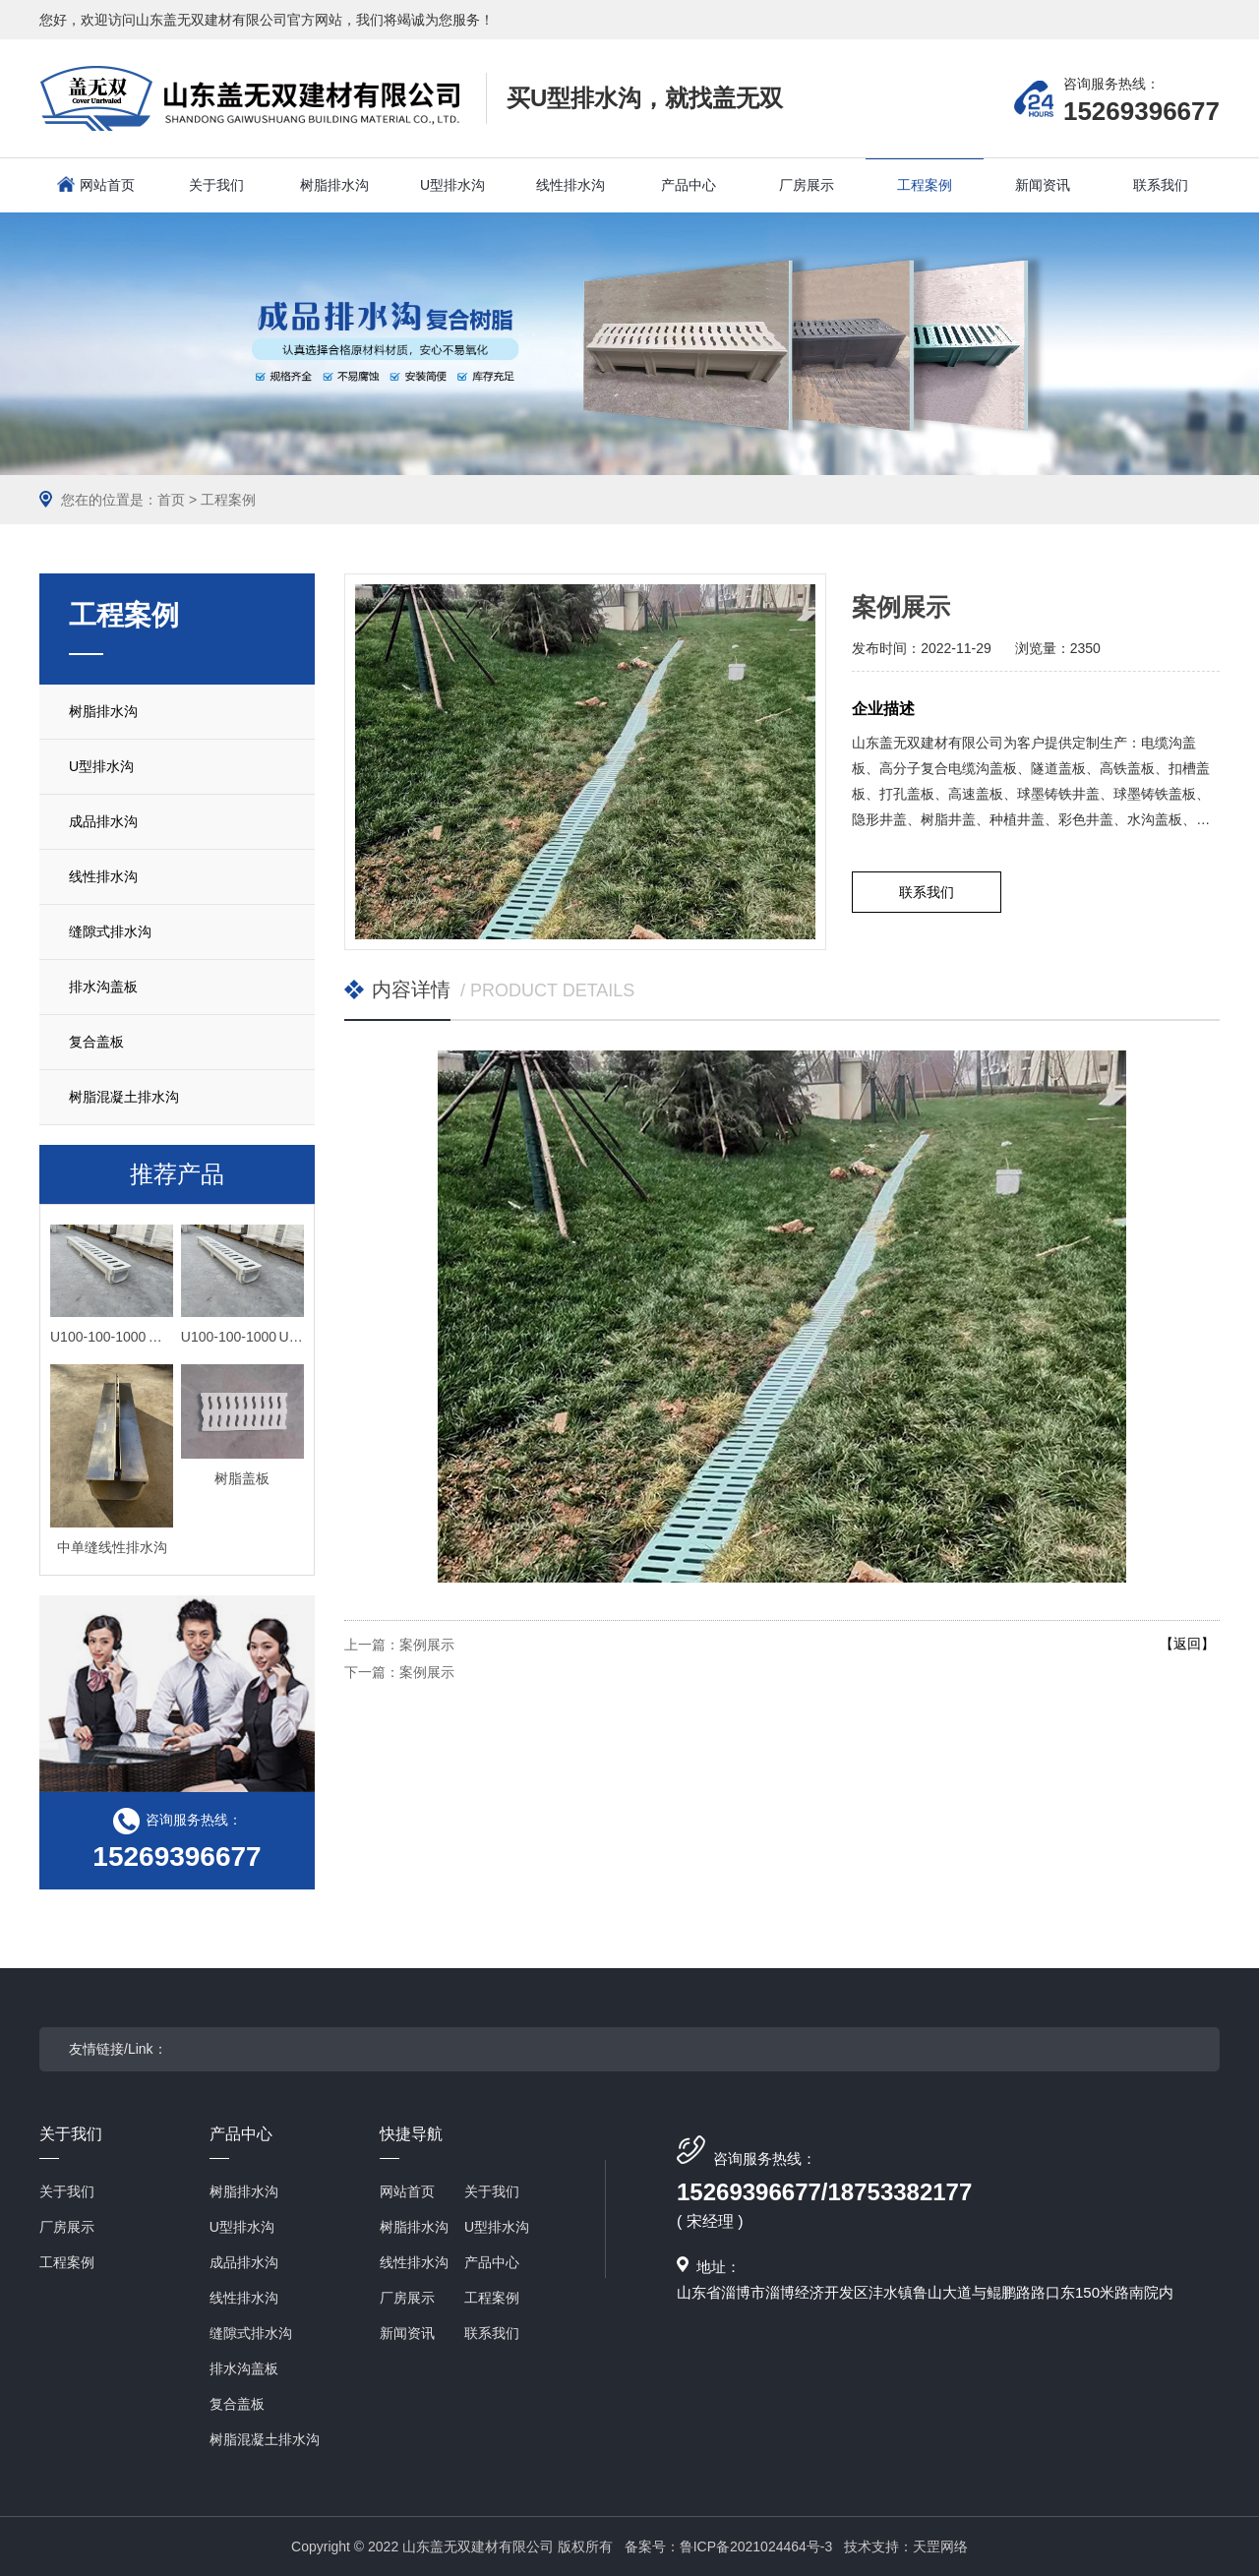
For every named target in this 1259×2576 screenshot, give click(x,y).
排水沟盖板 (103, 986)
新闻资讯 (407, 2333)
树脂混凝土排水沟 (124, 1097)
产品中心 (241, 2142)
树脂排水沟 (103, 711)
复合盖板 (96, 1041)
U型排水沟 (101, 766)
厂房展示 (66, 2227)
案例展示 (426, 1644)
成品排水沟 (103, 821)
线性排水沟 (103, 876)
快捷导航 (411, 2142)
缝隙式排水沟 (110, 931)
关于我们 (70, 2142)
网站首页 (107, 185)
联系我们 (926, 892)
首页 (171, 500)
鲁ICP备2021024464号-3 (756, 2546)
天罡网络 (940, 2546)
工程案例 (228, 500)
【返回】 (1187, 1643)
